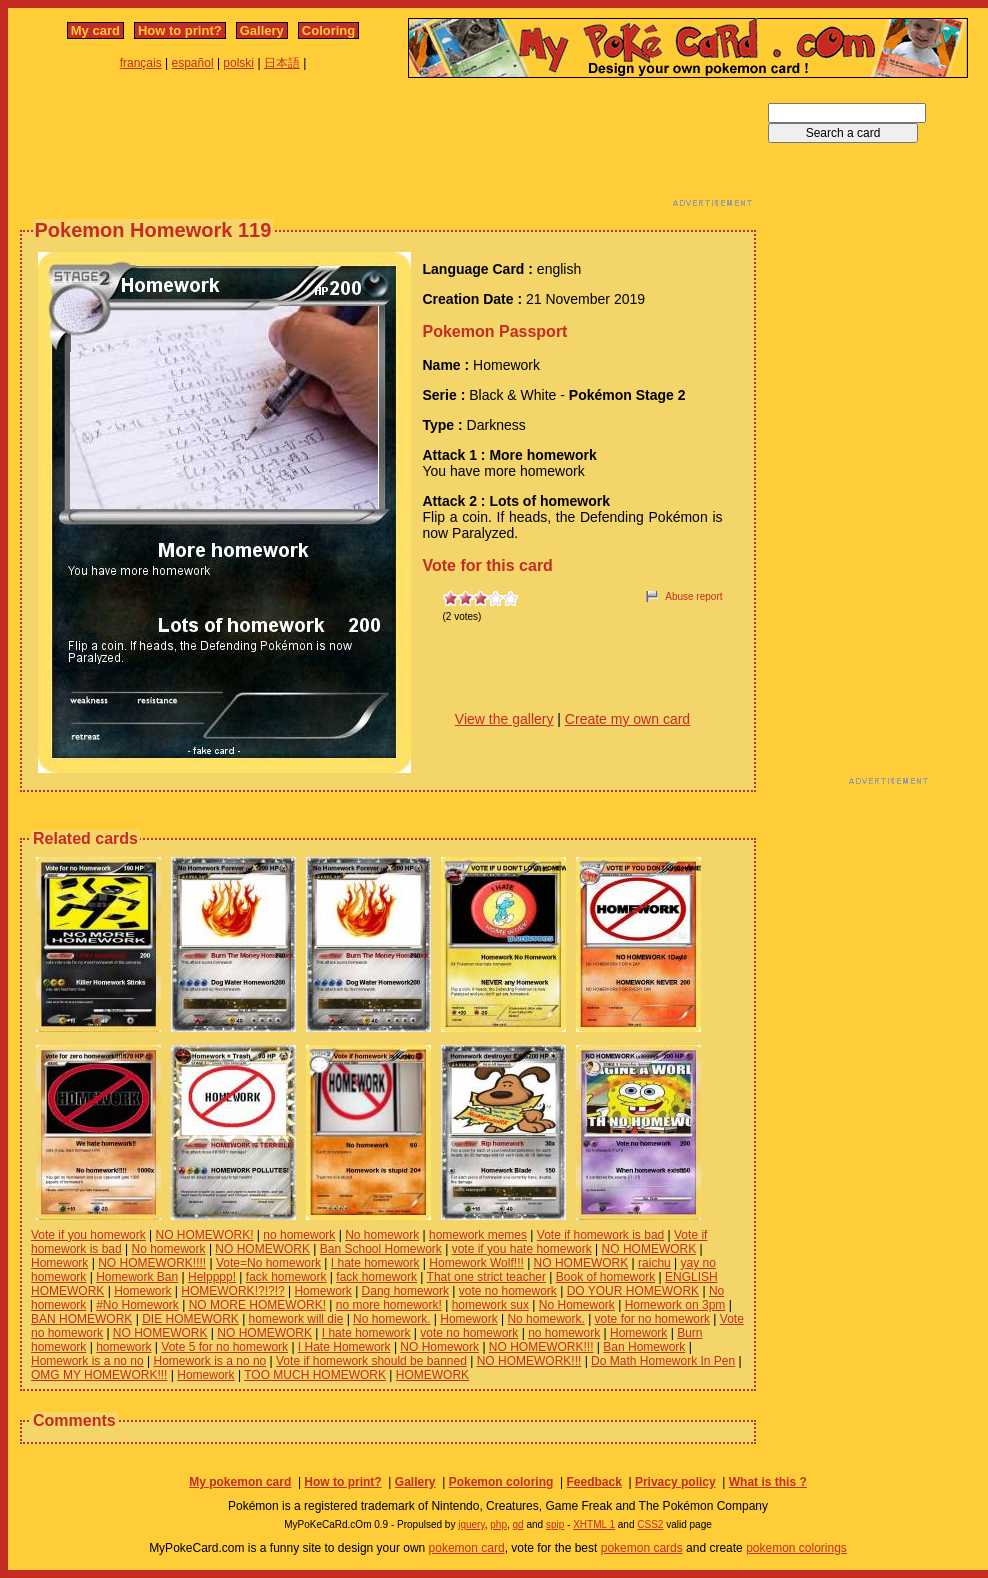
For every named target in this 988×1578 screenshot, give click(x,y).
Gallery (262, 30)
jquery (471, 1524)
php (498, 1524)
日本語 (282, 63)
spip (555, 1524)
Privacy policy (675, 1482)
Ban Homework (644, 1347)
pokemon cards (642, 1548)
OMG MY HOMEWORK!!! (99, 1375)
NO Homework (439, 1347)
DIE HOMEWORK (190, 1319)
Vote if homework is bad (600, 1235)
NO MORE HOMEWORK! (257, 1305)
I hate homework (375, 1263)
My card (95, 30)
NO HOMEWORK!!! (541, 1347)
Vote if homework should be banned (371, 1361)
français (141, 63)
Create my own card (627, 719)
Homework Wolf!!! (476, 1263)
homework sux (490, 1305)
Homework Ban (137, 1277)
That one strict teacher (486, 1277)
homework (123, 1347)
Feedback (593, 1482)
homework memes (478, 1235)
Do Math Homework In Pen (663, 1361)
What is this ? (768, 1482)
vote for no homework (652, 1319)
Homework (59, 1263)
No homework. (391, 1319)
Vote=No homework (268, 1263)
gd (518, 1524)
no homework (299, 1235)
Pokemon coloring (501, 1482)
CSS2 (650, 1524)
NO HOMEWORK (262, 1249)
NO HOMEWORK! (205, 1235)
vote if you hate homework (522, 1249)
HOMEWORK (432, 1375)
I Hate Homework (344, 1347)
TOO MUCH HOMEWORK (315, 1375)
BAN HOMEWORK (81, 1319)
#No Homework (137, 1305)
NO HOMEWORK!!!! (152, 1263)
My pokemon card (240, 1482)
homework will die (296, 1319)
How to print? (180, 30)
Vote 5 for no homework (224, 1347)
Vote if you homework (88, 1235)
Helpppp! (212, 1277)
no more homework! (389, 1305)
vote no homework (508, 1291)
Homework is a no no (87, 1361)
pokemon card (467, 1548)
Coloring (328, 30)
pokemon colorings (796, 1548)
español (193, 63)
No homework (382, 1235)
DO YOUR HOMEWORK (633, 1291)
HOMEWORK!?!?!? (232, 1291)
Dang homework (405, 1291)
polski (238, 63)
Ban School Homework (381, 1249)
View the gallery (504, 719)
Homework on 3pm (675, 1305)
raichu (654, 1263)
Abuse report (693, 596)
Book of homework (605, 1277)
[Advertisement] (388, 148)
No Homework (577, 1305)
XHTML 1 (594, 1524)
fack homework (286, 1277)
